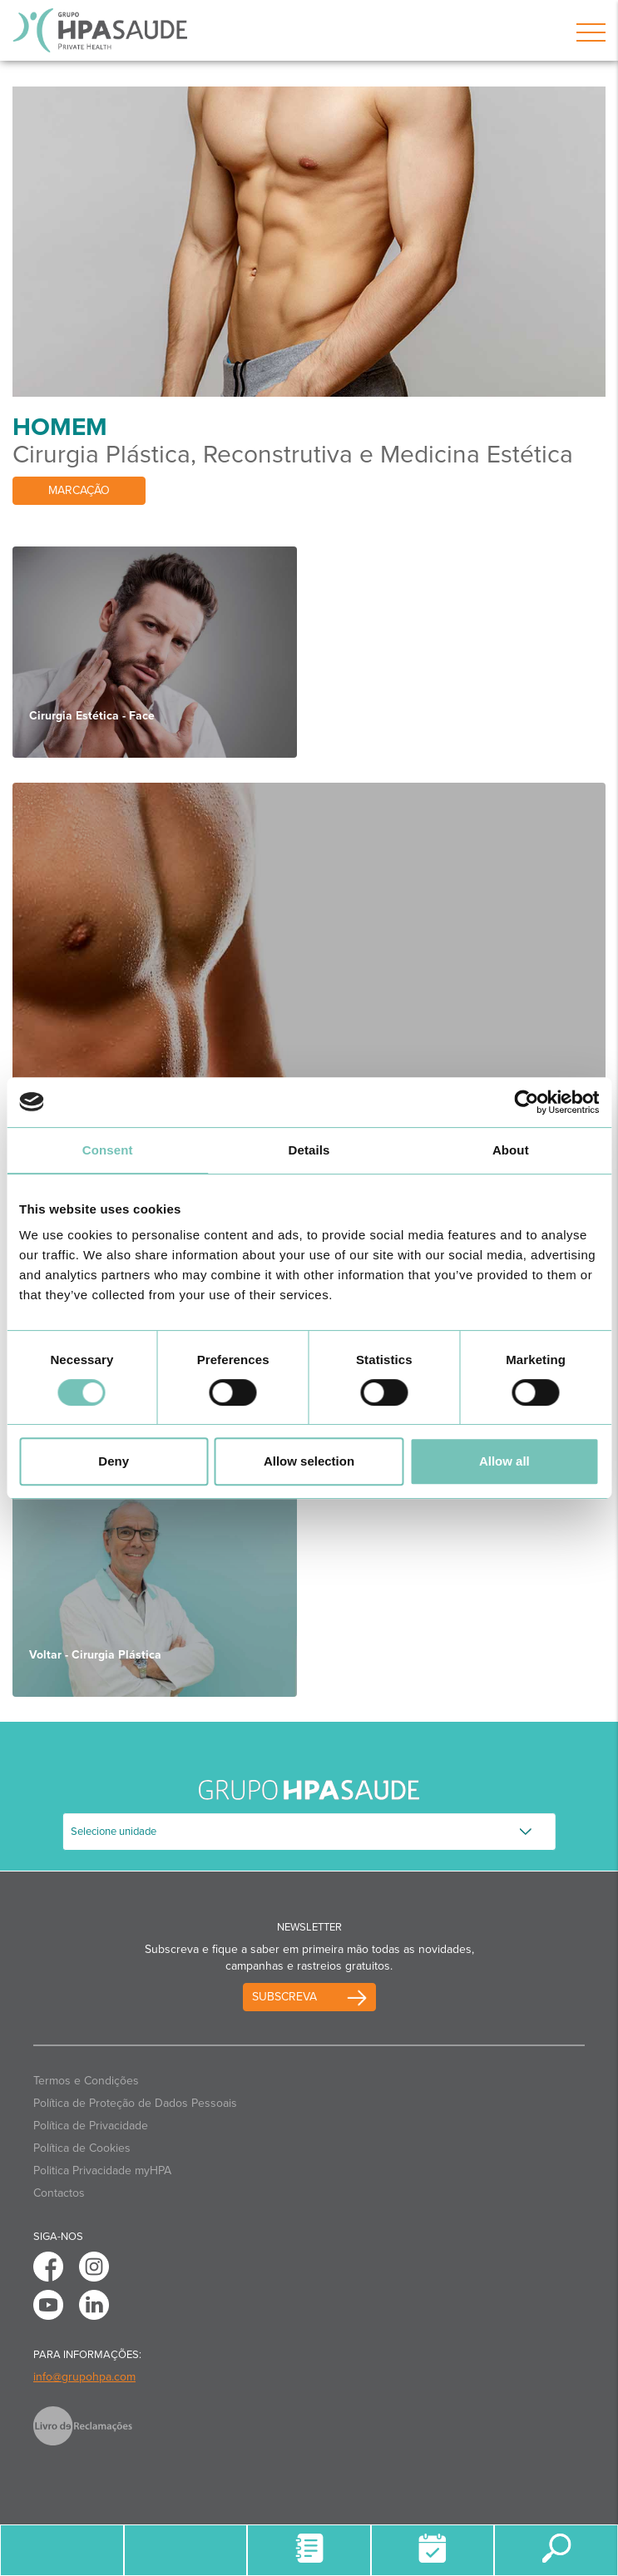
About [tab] (510, 1150)
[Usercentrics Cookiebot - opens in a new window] (526, 1102)
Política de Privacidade (90, 2126)
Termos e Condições (86, 2081)
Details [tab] (309, 1150)
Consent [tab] (107, 1150)
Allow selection (309, 1461)
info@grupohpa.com (84, 2377)
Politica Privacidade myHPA (102, 2170)
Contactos (59, 2193)
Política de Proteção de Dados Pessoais (135, 2103)
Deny (113, 1461)
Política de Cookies (82, 2148)
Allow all (504, 1461)
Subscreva (284, 1997)
